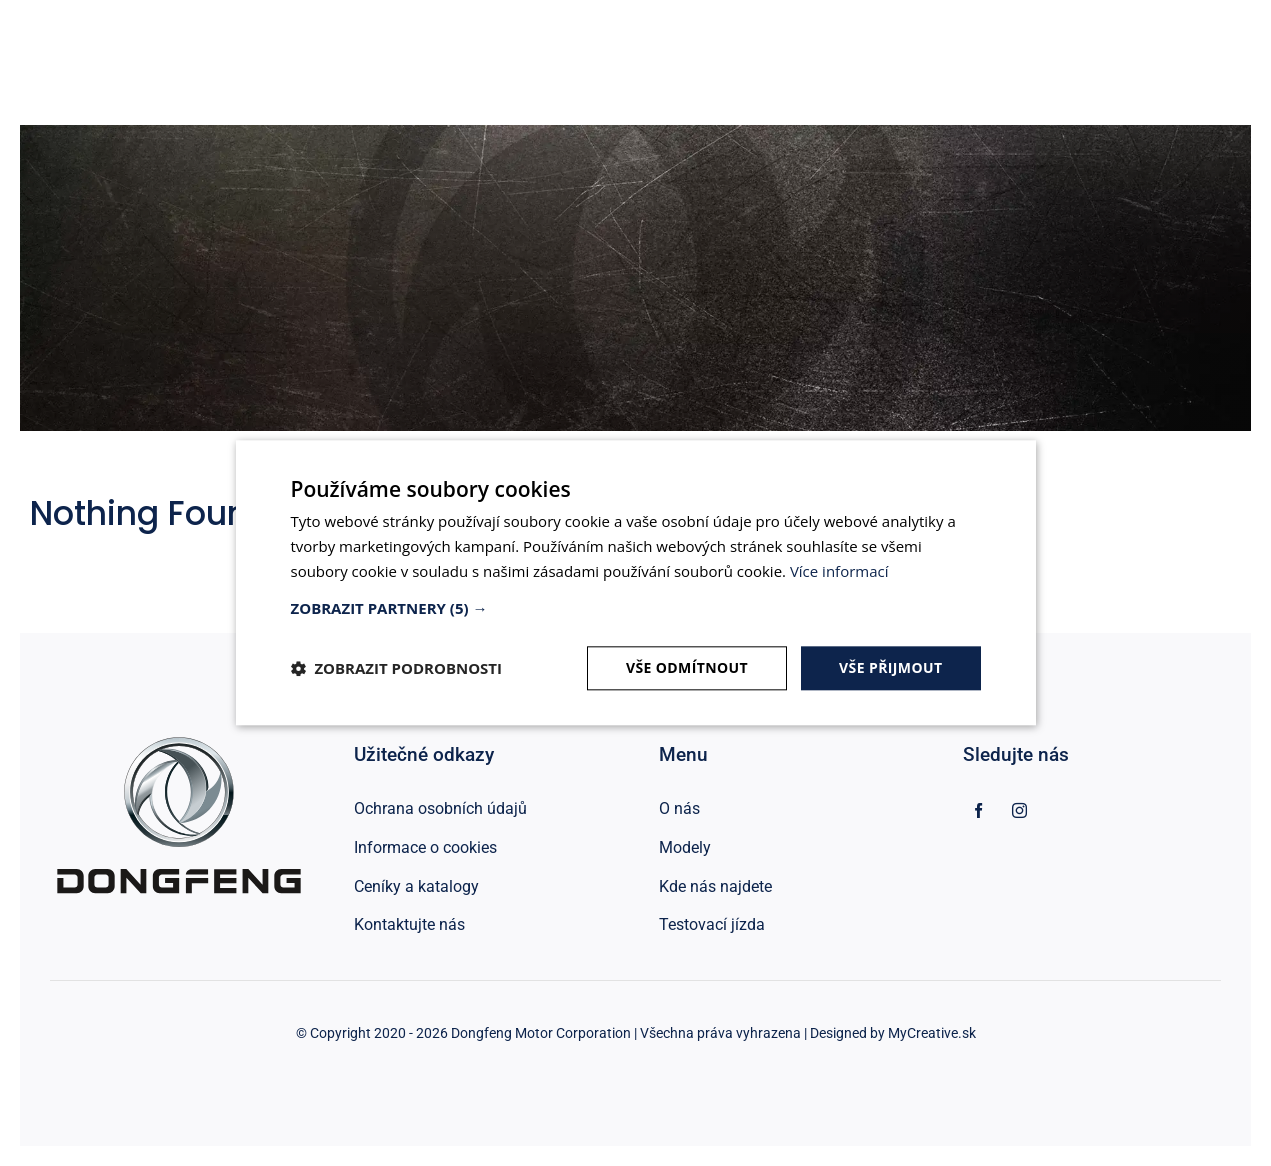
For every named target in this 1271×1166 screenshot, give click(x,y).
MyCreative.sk (932, 1033)
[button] (636, 608)
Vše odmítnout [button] (687, 667)
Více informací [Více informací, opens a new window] (839, 571)
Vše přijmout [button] (890, 667)
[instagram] (1019, 810)
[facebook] (978, 810)
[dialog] (636, 582)
